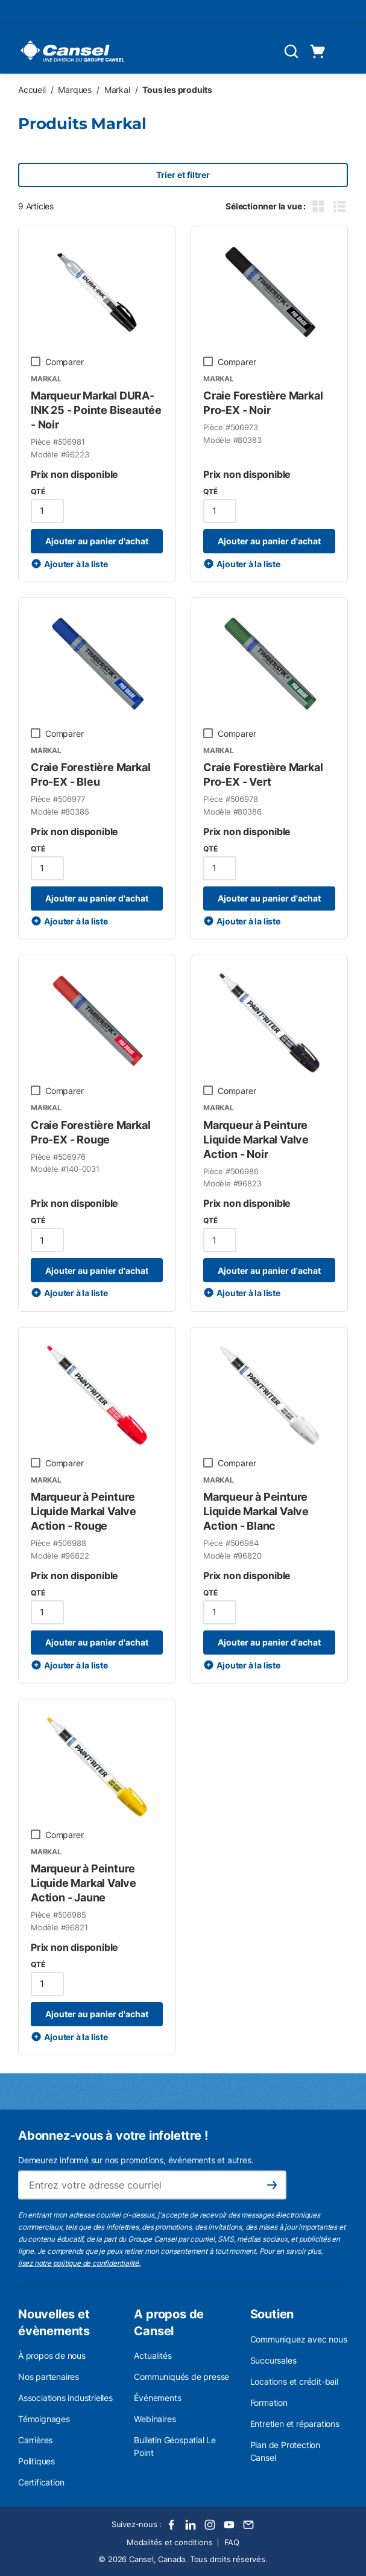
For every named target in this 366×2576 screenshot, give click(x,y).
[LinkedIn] (191, 2524)
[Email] (248, 2524)
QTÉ (38, 491)
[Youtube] (229, 2524)
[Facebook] (171, 2524)
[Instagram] (210, 2524)
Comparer (64, 362)
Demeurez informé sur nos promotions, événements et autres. (135, 2160)
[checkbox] (35, 361)
